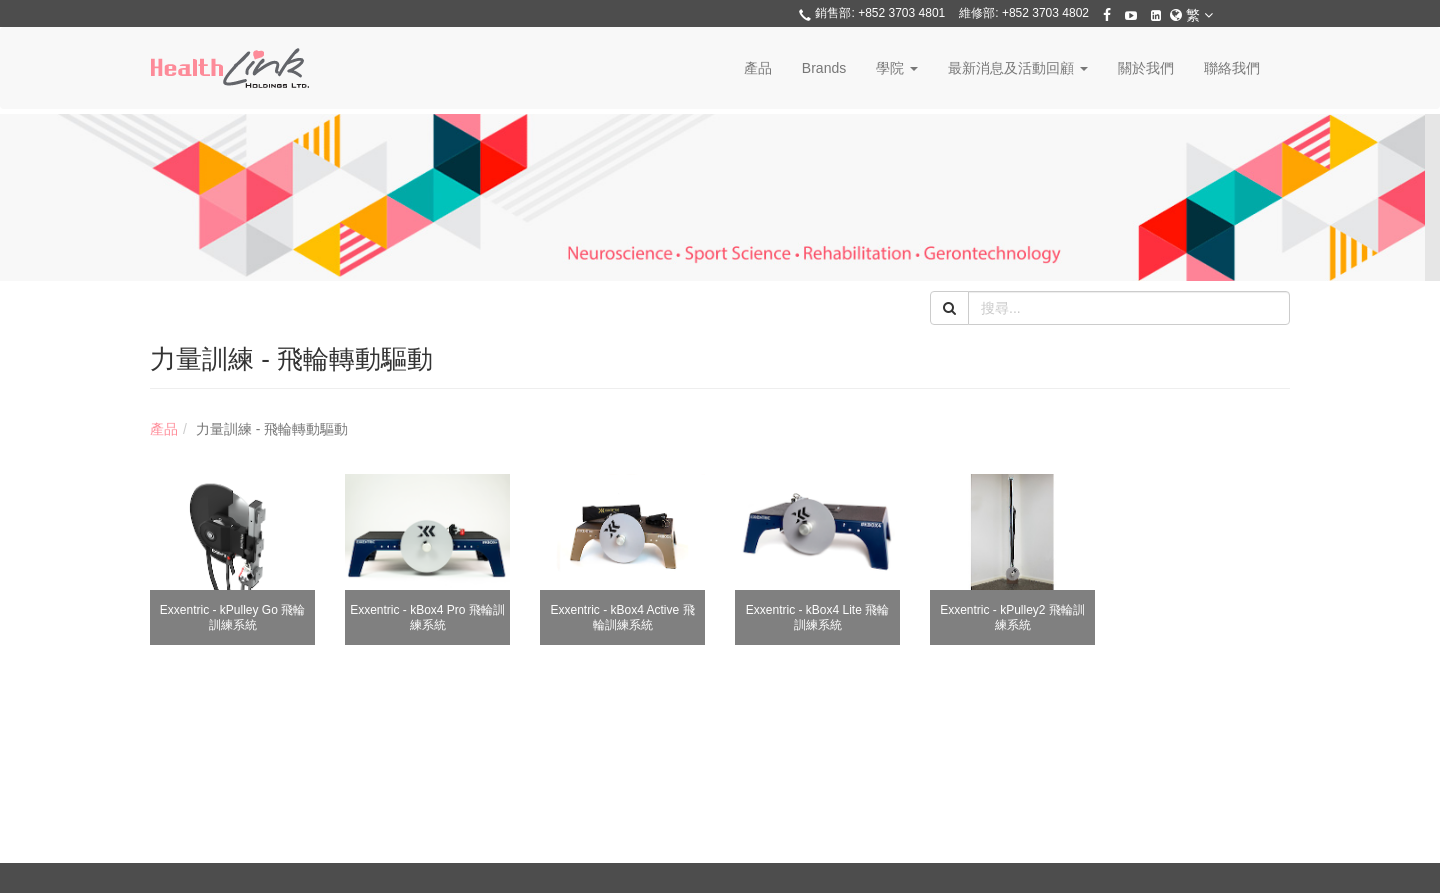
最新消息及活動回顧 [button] (1018, 68)
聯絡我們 (1232, 68)
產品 (758, 68)
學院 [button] (897, 68)
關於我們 (1146, 68)
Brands (824, 68)
